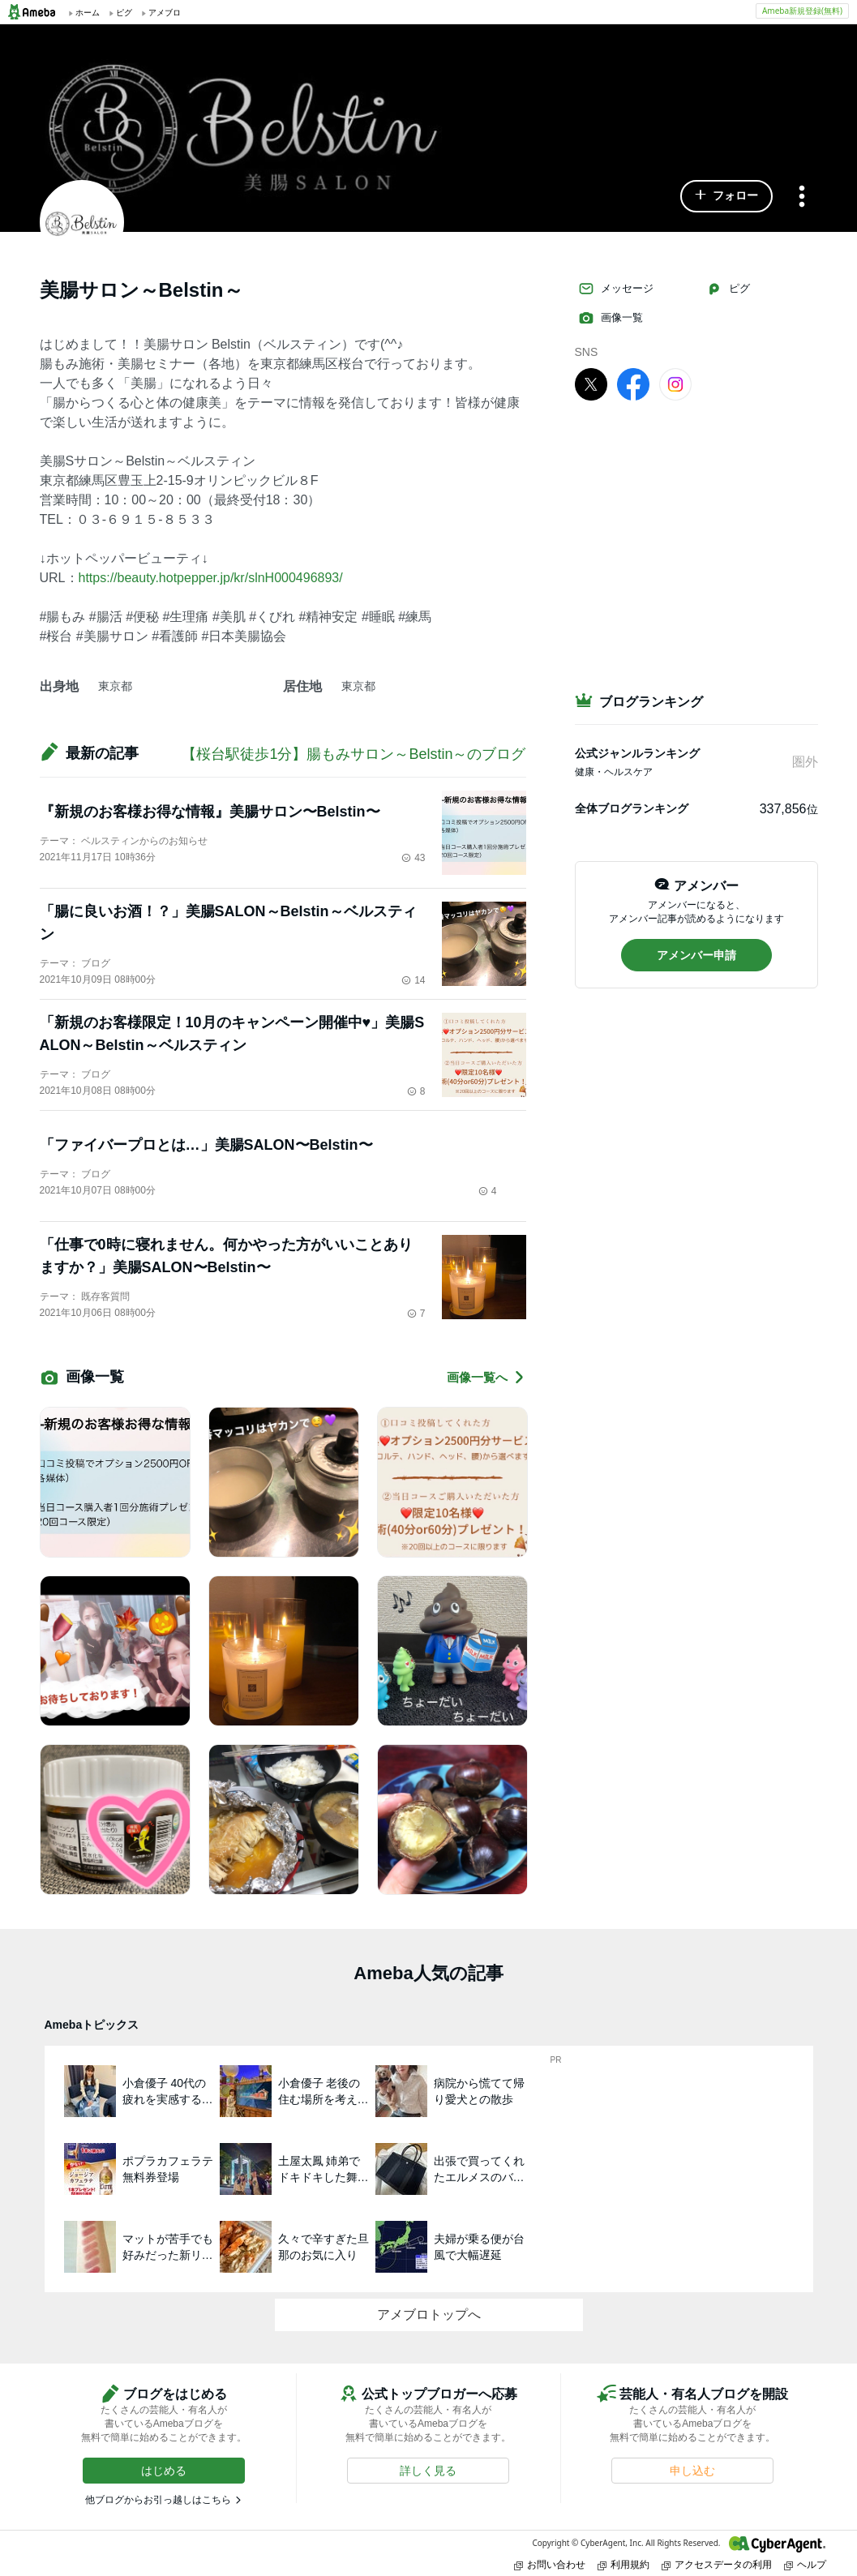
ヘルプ (805, 2564)
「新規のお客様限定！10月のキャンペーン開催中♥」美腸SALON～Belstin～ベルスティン (232, 1033)
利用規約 (623, 2564)
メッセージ (615, 289)
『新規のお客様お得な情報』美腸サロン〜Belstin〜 (210, 812)
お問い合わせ (549, 2564)
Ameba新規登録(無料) (802, 10)
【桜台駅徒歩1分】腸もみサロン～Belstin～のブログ (353, 754)
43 (413, 858)
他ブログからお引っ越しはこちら (158, 2499)
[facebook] (633, 383)
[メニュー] (802, 197)
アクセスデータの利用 (717, 2564)
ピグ (728, 289)
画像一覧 (610, 318)
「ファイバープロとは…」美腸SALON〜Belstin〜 (206, 1145)
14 (413, 980)
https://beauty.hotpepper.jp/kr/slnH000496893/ (211, 578)
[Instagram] (675, 383)
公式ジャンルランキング (637, 753)
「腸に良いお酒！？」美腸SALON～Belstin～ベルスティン (228, 922)
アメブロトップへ (429, 2314)
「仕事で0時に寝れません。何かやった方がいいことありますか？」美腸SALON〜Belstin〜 (226, 1256)
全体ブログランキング (631, 808)
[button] (726, 196)
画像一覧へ (486, 1377)
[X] (591, 383)
